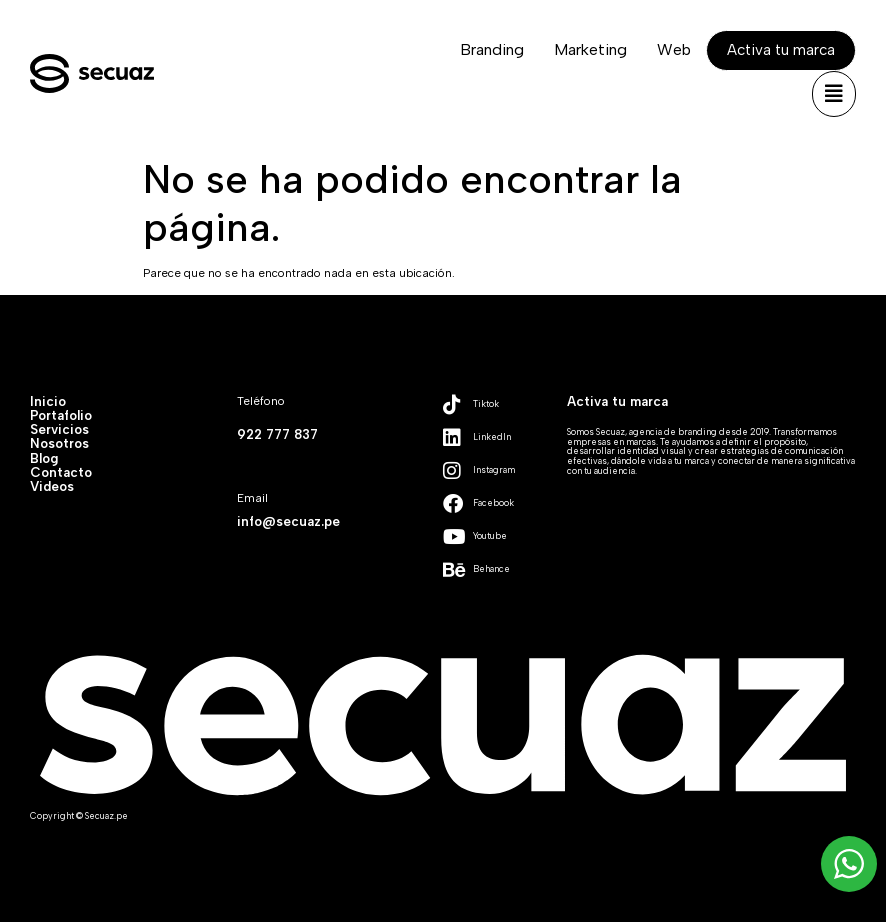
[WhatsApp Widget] (849, 864)
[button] (834, 94)
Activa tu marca (617, 401)
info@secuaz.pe (288, 521)
